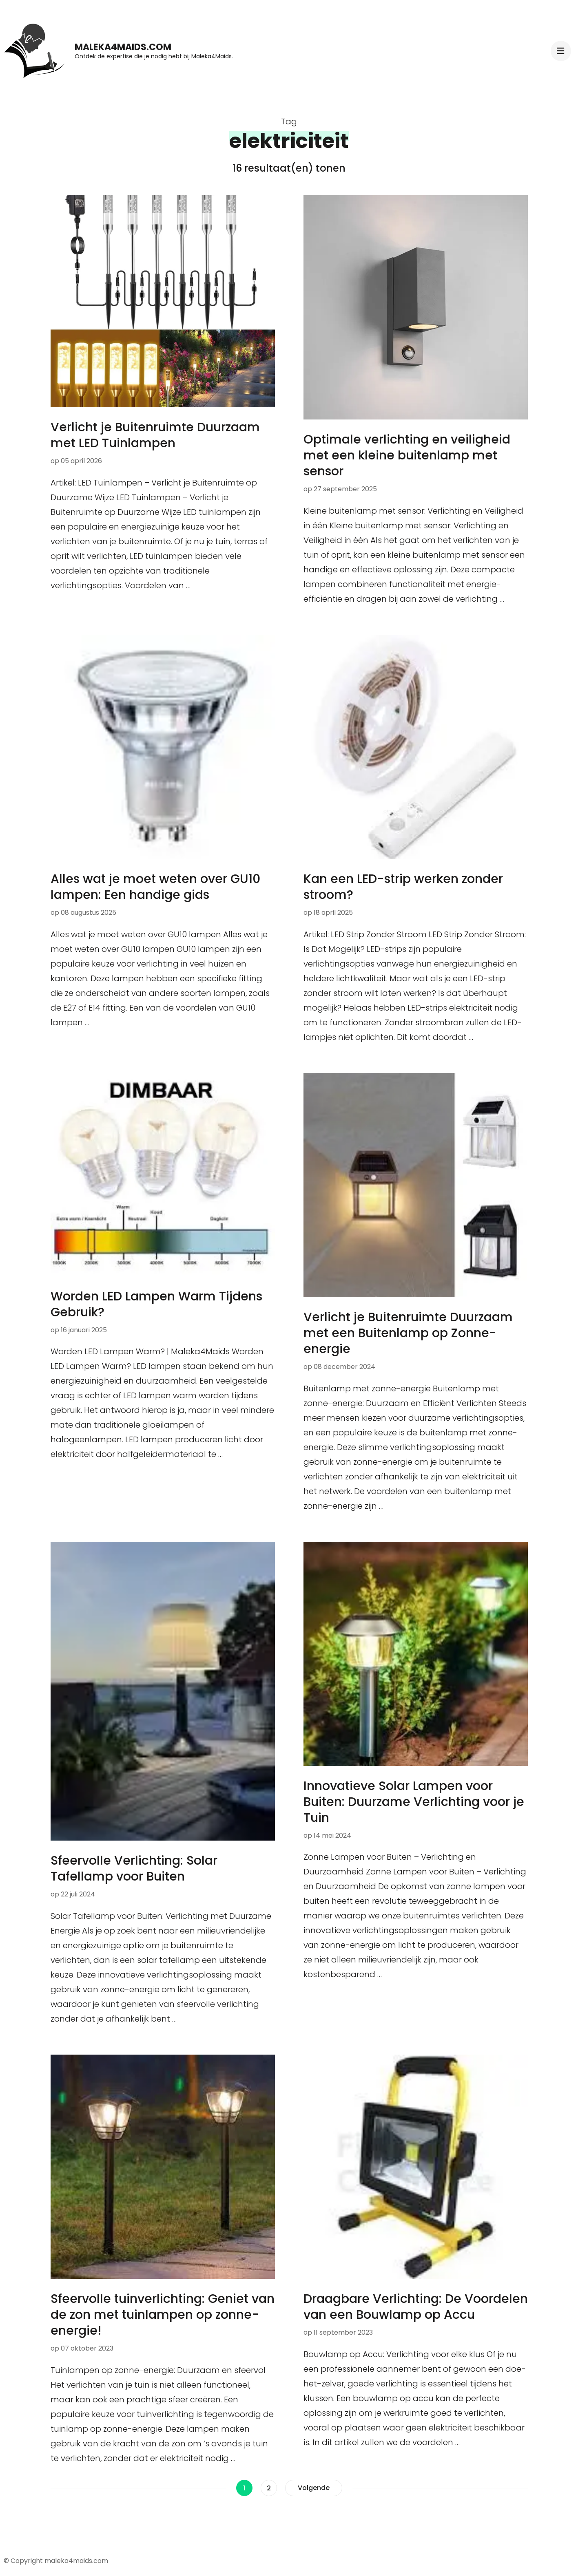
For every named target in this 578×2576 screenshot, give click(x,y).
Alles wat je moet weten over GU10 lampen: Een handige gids (155, 886)
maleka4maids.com (123, 47)
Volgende (314, 2487)
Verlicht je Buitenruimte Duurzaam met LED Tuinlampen (155, 435)
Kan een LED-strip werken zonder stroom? (403, 886)
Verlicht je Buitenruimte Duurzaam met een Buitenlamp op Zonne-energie (408, 1333)
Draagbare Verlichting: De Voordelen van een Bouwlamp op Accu (415, 2306)
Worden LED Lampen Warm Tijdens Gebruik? (156, 1304)
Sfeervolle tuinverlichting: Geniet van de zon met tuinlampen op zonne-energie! (163, 2314)
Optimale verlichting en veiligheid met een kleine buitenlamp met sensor (406, 455)
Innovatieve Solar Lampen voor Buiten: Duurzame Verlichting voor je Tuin (413, 1801)
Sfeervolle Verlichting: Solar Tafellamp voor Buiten (134, 1868)
